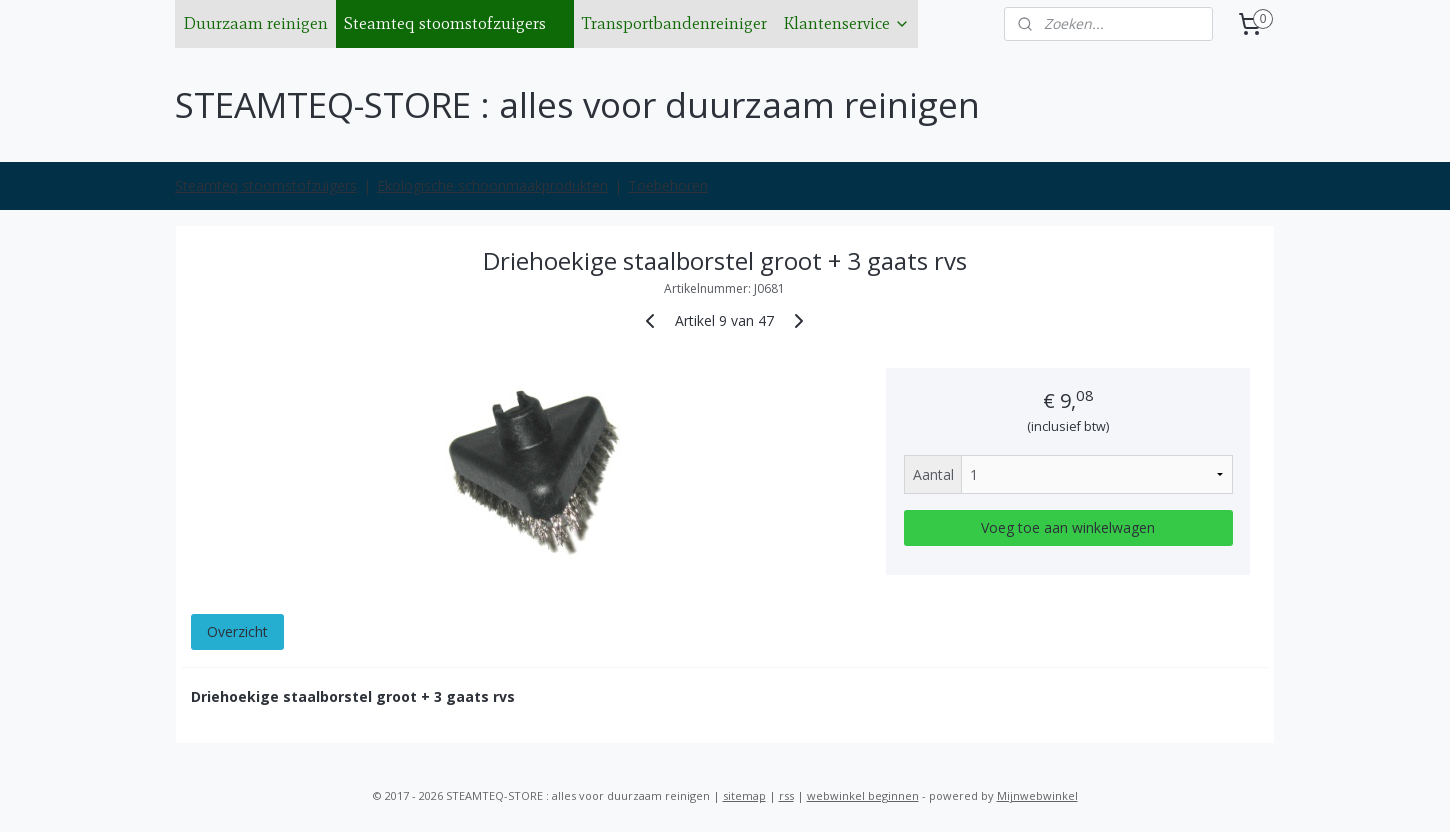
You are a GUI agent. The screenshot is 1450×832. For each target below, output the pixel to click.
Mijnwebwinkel (1037, 795)
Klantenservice (846, 23)
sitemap (744, 795)
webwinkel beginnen (863, 795)
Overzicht (237, 631)
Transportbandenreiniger (674, 23)
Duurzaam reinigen (255, 23)
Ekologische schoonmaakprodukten (492, 185)
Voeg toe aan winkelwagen (1068, 527)
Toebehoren (668, 185)
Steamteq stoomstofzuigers (455, 23)
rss (786, 795)
